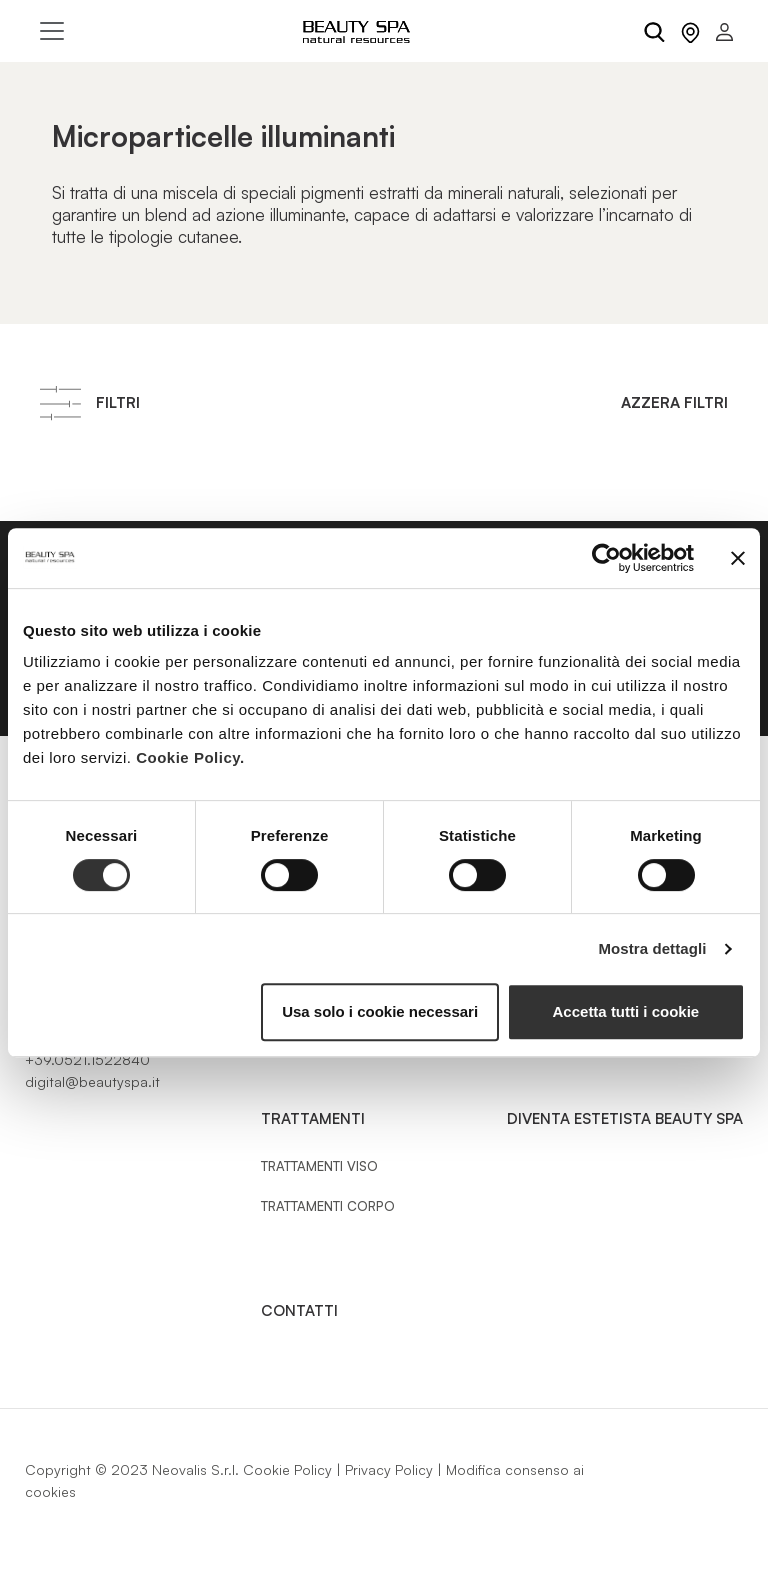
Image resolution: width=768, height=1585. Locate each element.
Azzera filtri (674, 402)
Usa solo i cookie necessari (380, 1011)
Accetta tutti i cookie (626, 1011)
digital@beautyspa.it (92, 1081)
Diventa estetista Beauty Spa (625, 1118)
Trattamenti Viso (319, 1166)
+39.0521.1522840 (87, 1059)
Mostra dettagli (652, 948)
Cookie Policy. (190, 757)
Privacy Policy (389, 1469)
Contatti (299, 1310)
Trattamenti (313, 1118)
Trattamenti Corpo (328, 1206)
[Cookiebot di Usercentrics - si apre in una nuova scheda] (606, 558)
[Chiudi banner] (738, 558)
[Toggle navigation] (52, 31)
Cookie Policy (287, 1469)
